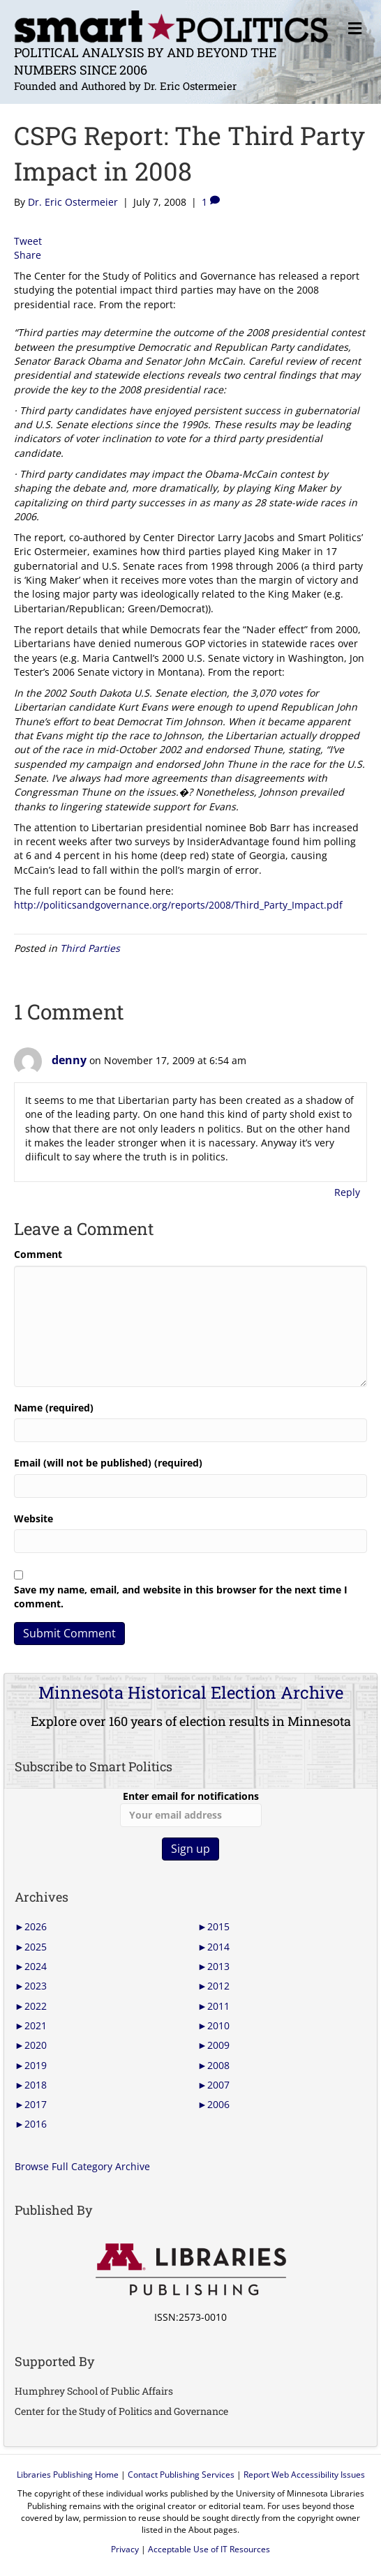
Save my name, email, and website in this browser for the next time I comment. (181, 1596)
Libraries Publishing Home (68, 2474)
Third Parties (90, 948)
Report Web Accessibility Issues (304, 2474)
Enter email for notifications (191, 1808)
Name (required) (54, 1407)
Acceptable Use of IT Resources (209, 2549)
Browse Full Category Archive (82, 2166)
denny (69, 1060)
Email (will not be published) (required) (108, 1462)
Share (27, 255)
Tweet (28, 241)
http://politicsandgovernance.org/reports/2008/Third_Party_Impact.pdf (178, 904)
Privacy (125, 2549)
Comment (38, 1254)
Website (33, 1518)
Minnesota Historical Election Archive (190, 1692)
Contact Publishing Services (181, 2474)
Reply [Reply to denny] (347, 1192)
